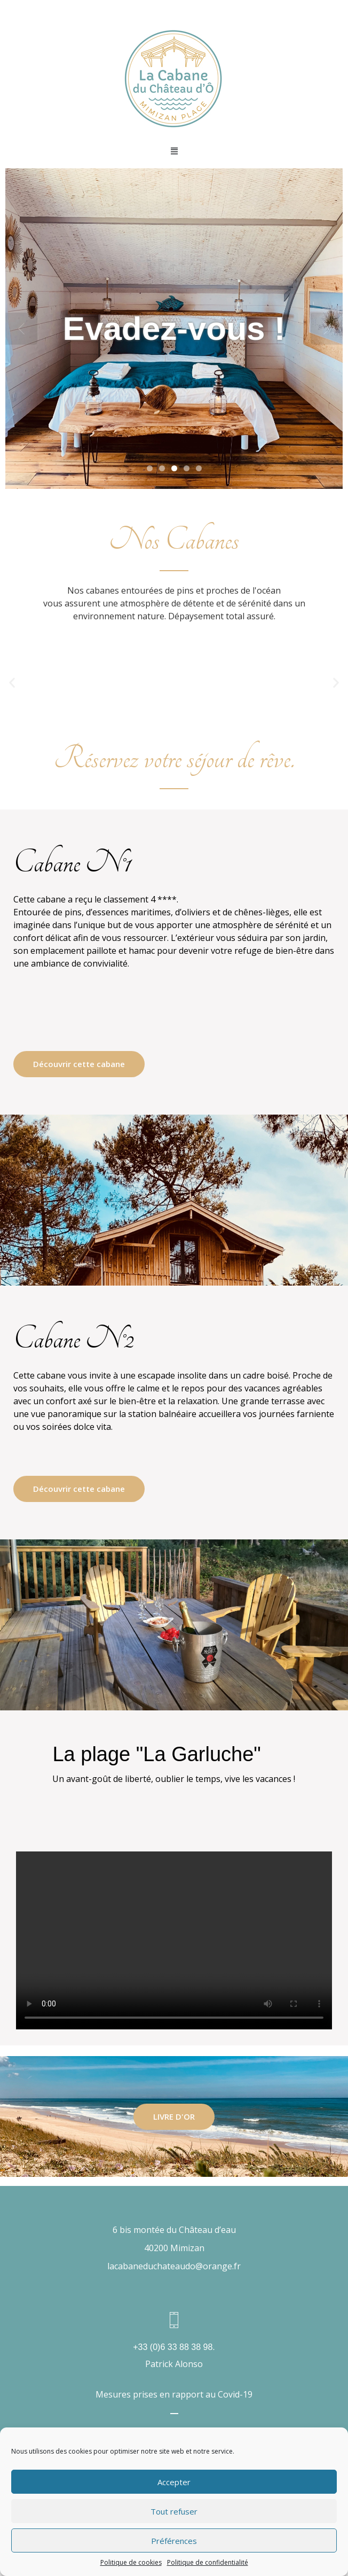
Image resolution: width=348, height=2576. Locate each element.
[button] (12, 682)
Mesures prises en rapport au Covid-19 (174, 2394)
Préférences (174, 2540)
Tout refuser (174, 2511)
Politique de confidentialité (207, 2562)
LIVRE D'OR (174, 2116)
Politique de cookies (131, 2562)
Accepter (174, 2482)
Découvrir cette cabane (79, 1064)
